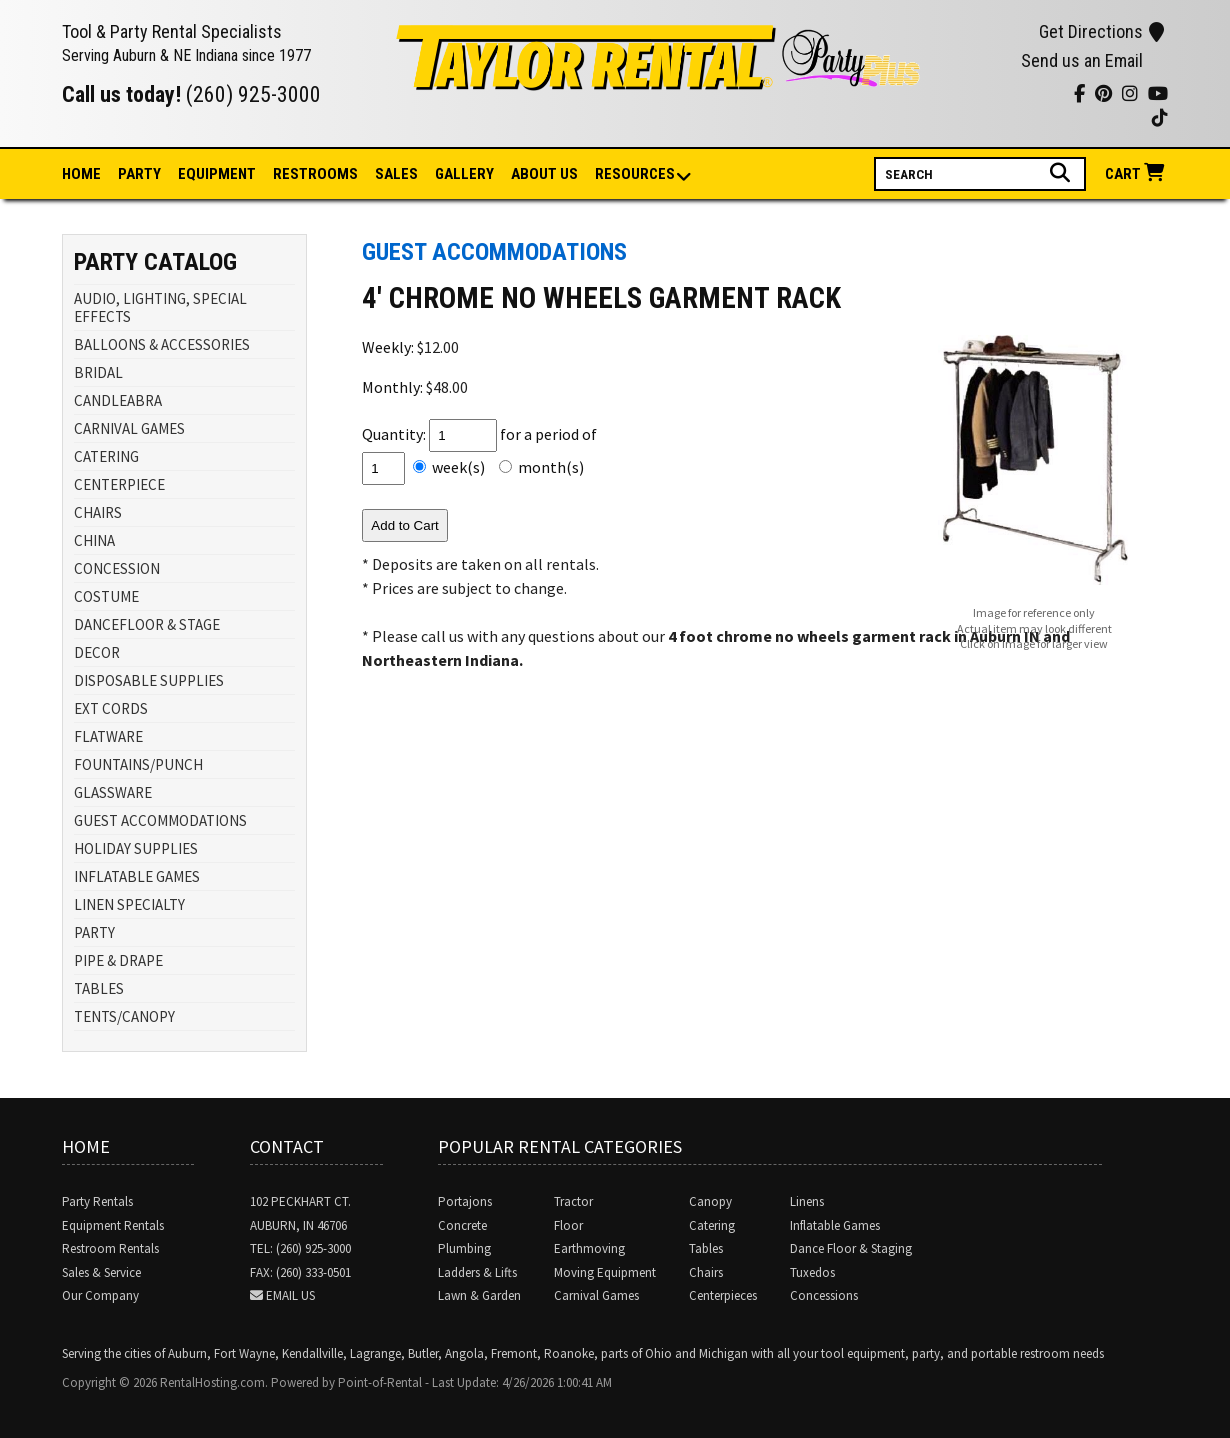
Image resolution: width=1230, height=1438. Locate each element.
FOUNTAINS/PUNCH (138, 764)
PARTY (94, 932)
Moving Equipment (605, 1272)
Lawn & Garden (479, 1295)
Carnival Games (596, 1295)
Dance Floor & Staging (851, 1248)
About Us (544, 174)
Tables (706, 1248)
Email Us (290, 1295)
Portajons (465, 1201)
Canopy (710, 1201)
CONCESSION (117, 568)
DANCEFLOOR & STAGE (147, 624)
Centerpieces (723, 1295)
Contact (287, 1146)
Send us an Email (1082, 60)
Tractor (573, 1201)
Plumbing (464, 1248)
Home (81, 174)
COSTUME (106, 596)
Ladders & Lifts (477, 1272)
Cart (1137, 173)
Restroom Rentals (110, 1248)
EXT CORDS (111, 708)
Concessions (824, 1295)
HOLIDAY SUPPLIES (136, 848)
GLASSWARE (113, 792)
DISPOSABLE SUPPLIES (149, 680)
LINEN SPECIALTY (129, 904)
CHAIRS (98, 512)
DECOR (97, 652)
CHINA (94, 540)
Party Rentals (97, 1201)
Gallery (464, 174)
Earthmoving (589, 1248)
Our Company (100, 1295)
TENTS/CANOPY (124, 1016)
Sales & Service (101, 1272)
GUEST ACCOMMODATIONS (160, 820)
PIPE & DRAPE (118, 960)
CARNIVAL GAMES (129, 428)
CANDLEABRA (118, 400)
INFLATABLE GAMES (137, 876)
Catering (712, 1225)
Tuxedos (812, 1272)
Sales (396, 174)
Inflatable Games (835, 1225)
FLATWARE (108, 736)
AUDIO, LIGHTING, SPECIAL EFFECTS (160, 307)
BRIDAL (98, 372)
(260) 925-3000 (253, 94)
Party (139, 174)
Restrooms (315, 174)
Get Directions (1101, 31)
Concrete (462, 1225)
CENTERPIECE (119, 484)
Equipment (217, 174)
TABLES (99, 988)
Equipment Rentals (113, 1225)
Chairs (706, 1272)
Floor (568, 1225)
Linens (807, 1201)
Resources (636, 175)
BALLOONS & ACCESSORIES (162, 344)
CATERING (106, 456)
